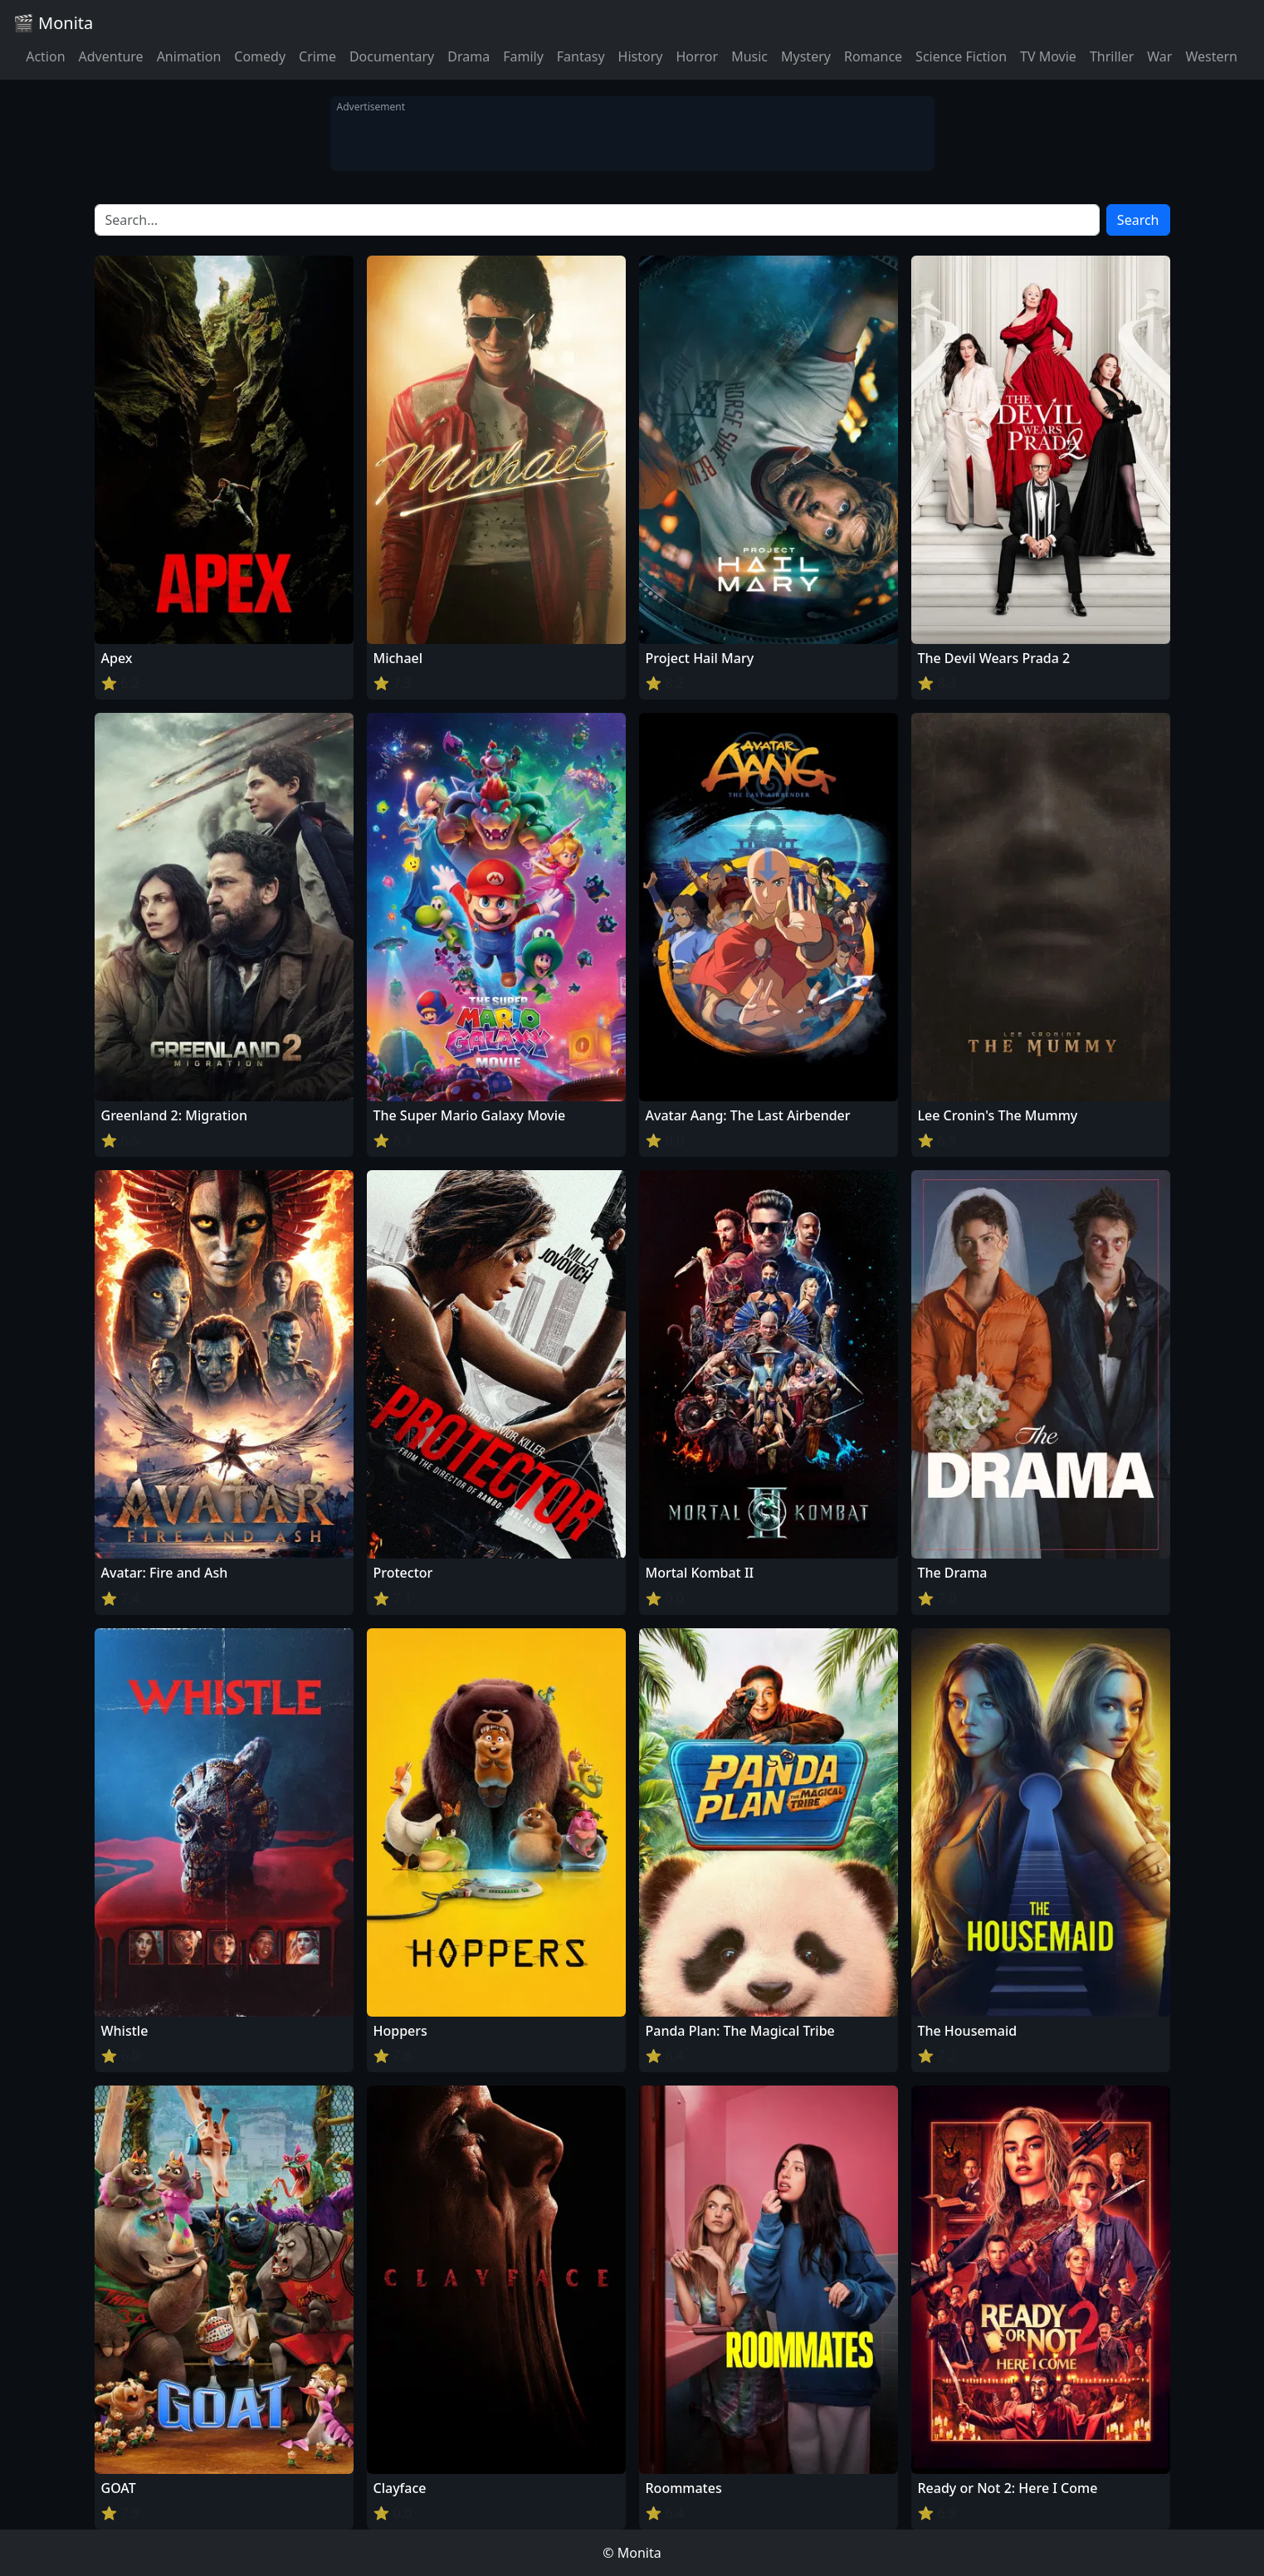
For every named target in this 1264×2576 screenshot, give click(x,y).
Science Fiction (961, 56)
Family (523, 56)
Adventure (111, 56)
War (1159, 56)
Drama (468, 56)
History (640, 56)
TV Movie (1048, 56)
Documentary (391, 56)
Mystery (806, 56)
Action (45, 56)
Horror (697, 56)
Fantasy (581, 56)
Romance (873, 56)
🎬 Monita (53, 23)
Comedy (259, 56)
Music (749, 56)
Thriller (1112, 56)
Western (1211, 56)
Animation (189, 56)
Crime (317, 56)
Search (1138, 220)
